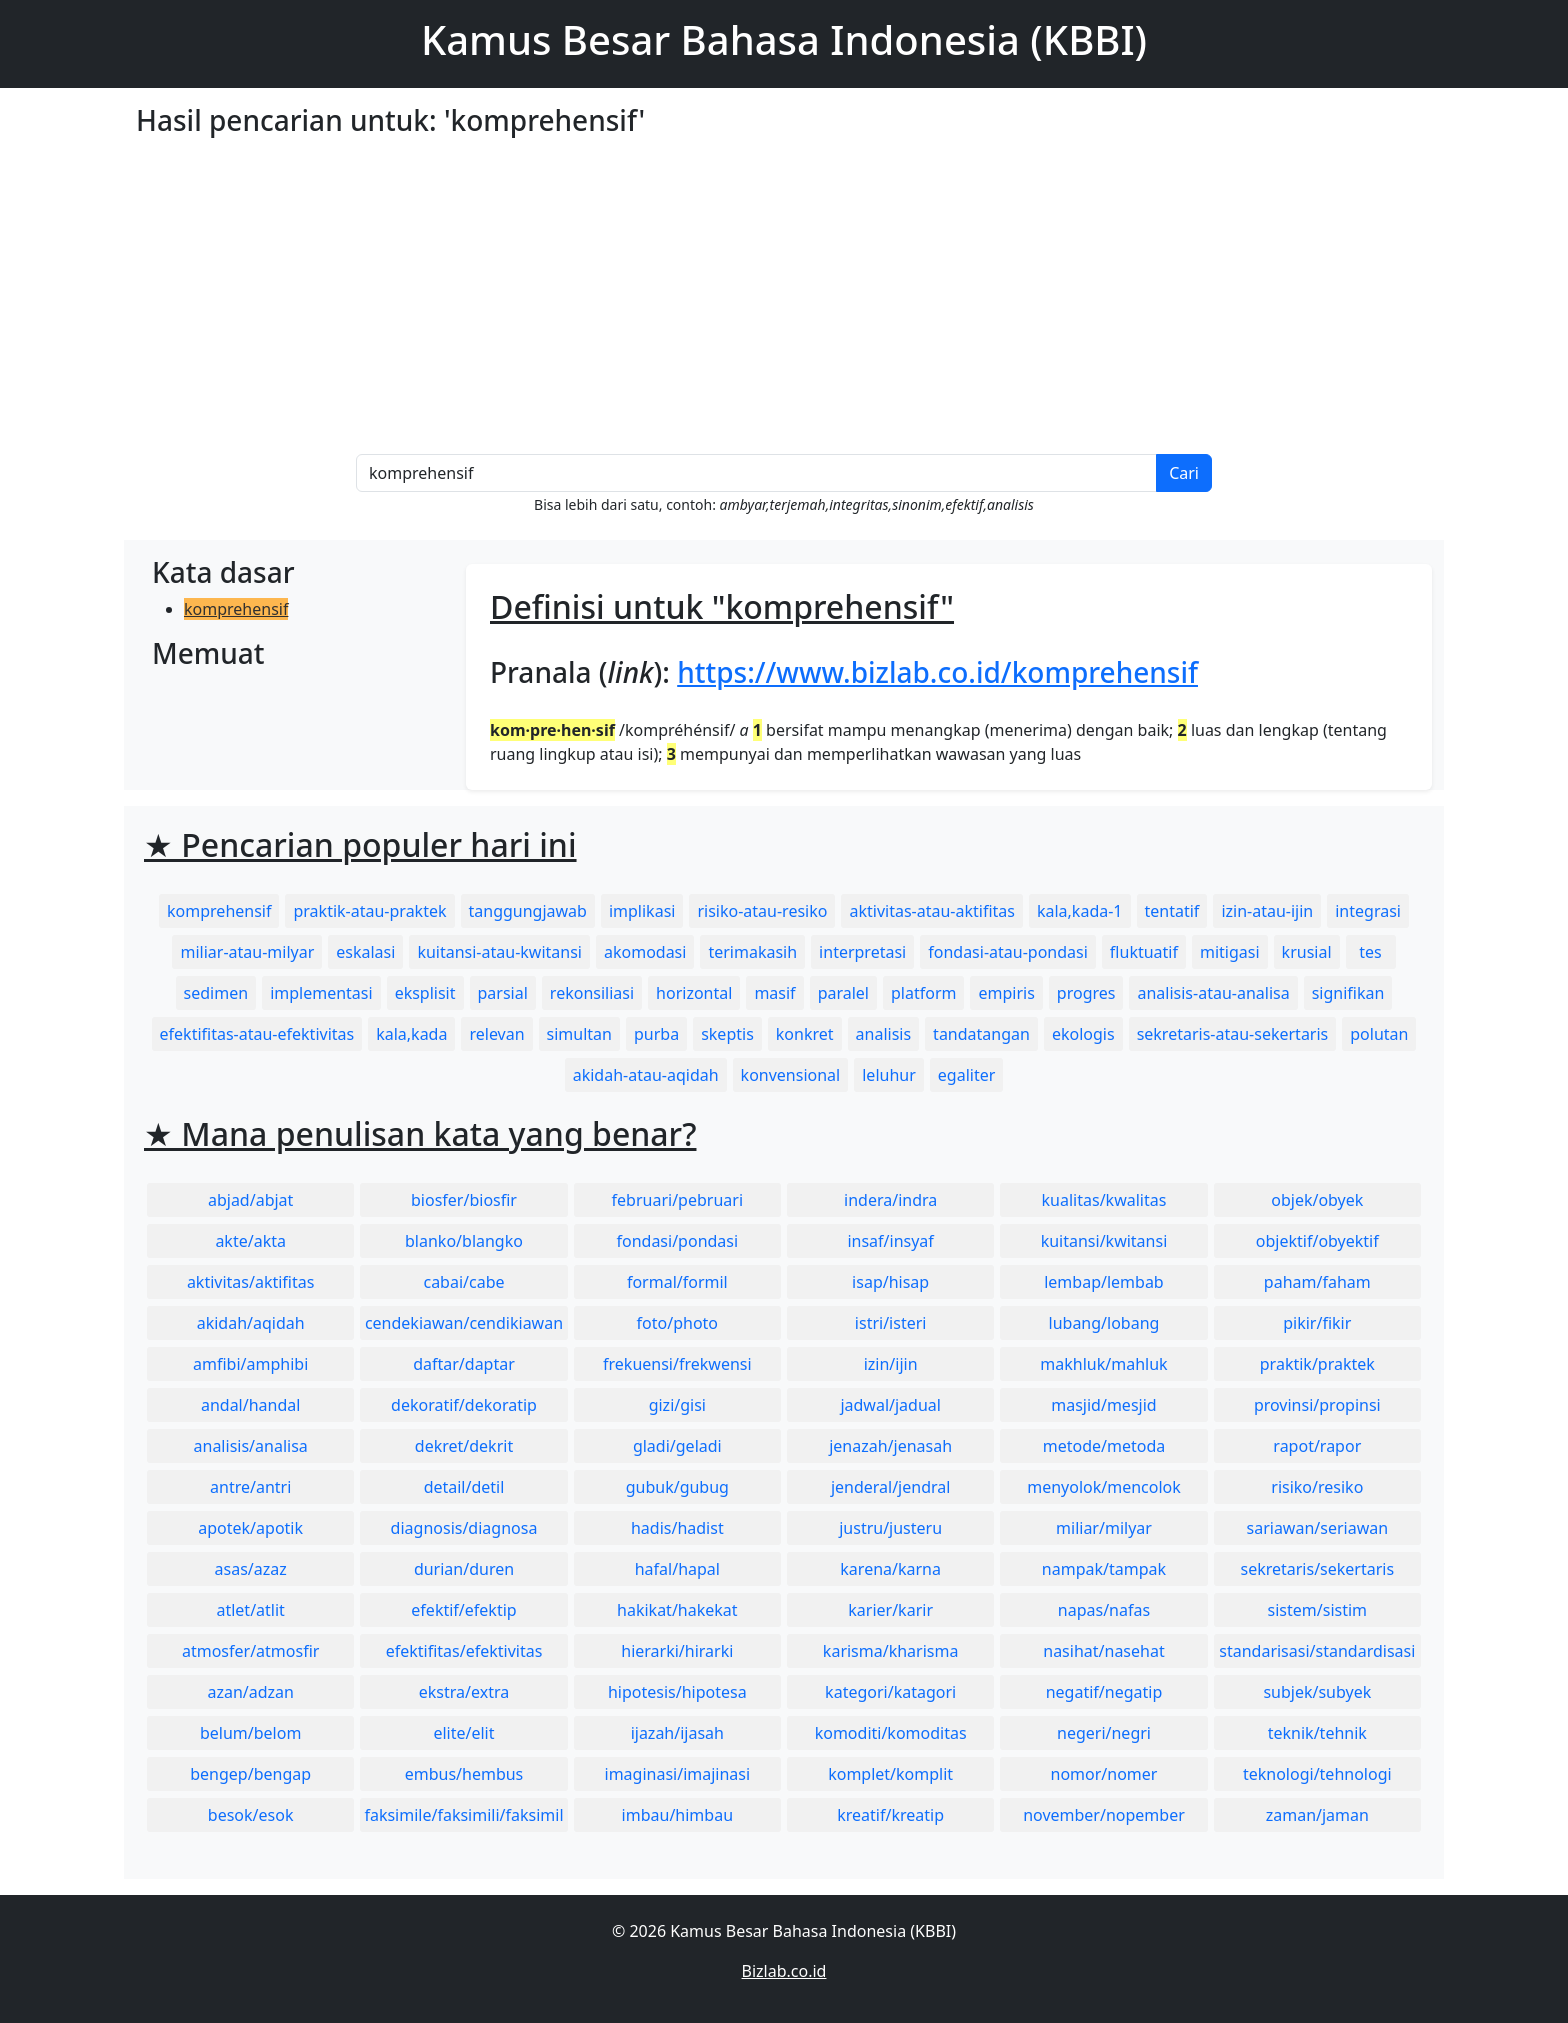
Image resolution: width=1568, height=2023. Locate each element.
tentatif (1172, 911)
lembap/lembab (1104, 1282)
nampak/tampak (1104, 1569)
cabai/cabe (463, 1282)
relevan (496, 1034)
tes (1370, 952)
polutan (1379, 1034)
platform (923, 993)
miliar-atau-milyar (247, 952)
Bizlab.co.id (784, 1971)
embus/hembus (464, 1774)
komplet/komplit (890, 1774)
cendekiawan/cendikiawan (464, 1323)
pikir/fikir (1317, 1323)
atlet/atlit (250, 1610)
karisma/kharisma (891, 1651)
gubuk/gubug (677, 1487)
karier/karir (890, 1610)
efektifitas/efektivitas (464, 1651)
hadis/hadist (677, 1528)
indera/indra (890, 1200)
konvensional (791, 1075)
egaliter (967, 1075)
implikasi (642, 911)
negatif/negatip (1104, 1692)
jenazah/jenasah (890, 1446)
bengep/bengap (250, 1774)
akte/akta (250, 1241)
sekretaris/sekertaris (1317, 1569)
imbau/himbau (677, 1815)
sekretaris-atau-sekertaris (1233, 1034)
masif (774, 993)
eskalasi (365, 952)
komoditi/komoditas (891, 1733)
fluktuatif (1144, 952)
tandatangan (981, 1034)
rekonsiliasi (592, 993)
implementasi (321, 993)
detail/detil (464, 1487)
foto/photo (677, 1323)
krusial (1307, 952)
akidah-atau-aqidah (646, 1075)
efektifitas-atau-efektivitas (257, 1034)
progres (1086, 993)
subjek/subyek (1317, 1692)
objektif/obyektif (1317, 1241)
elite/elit (463, 1733)
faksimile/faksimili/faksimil (463, 1815)
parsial (503, 993)
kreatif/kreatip (890, 1815)
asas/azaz (251, 1569)
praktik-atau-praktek (369, 911)
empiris (1006, 993)
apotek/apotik (250, 1528)
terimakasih (752, 952)
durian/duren (464, 1569)
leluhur (889, 1075)
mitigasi (1230, 952)
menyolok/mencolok (1104, 1487)
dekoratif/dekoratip (464, 1405)
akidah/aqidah (251, 1323)
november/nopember (1104, 1815)
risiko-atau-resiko (762, 911)
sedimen (216, 993)
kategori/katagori (890, 1692)
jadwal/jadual (890, 1405)
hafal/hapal (677, 1569)
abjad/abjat (250, 1200)
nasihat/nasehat (1103, 1651)
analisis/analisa (251, 1446)
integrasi (1368, 911)
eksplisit (425, 993)
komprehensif (236, 609)
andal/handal (250, 1405)
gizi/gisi (677, 1405)
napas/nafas (1104, 1610)
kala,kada (411, 1034)
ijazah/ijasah (677, 1733)
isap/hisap (890, 1282)
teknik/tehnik (1317, 1733)
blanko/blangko (464, 1241)
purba (656, 1034)
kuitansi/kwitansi (1104, 1241)
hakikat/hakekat (677, 1610)
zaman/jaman (1317, 1815)
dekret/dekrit (464, 1446)
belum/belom (250, 1733)
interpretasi (862, 952)
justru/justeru (890, 1528)
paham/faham (1317, 1282)
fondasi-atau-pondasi (1008, 952)
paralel (843, 993)
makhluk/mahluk (1103, 1364)
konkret (805, 1034)
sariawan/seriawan (1318, 1528)
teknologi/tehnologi (1317, 1774)
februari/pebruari (677, 1200)
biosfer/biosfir (464, 1200)
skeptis (727, 1034)
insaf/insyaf (890, 1241)
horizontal (694, 993)
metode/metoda (1104, 1446)
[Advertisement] (784, 304)
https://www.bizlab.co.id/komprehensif (937, 672)
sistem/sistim (1318, 1610)
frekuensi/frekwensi (677, 1364)
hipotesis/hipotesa (677, 1692)
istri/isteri (891, 1323)
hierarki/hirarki (677, 1651)
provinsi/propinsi (1317, 1405)
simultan (579, 1034)
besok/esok (251, 1815)
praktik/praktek (1317, 1364)
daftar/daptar (464, 1364)
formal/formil (677, 1282)
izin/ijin (891, 1364)
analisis (884, 1034)
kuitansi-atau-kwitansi (499, 952)
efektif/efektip (463, 1610)
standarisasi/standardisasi (1317, 1651)
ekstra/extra (464, 1692)
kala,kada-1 (1080, 911)
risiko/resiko (1317, 1487)
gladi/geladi (677, 1446)
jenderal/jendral (891, 1487)
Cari (1184, 473)
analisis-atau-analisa (1213, 993)
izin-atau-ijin (1267, 911)
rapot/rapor (1317, 1446)
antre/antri (250, 1487)
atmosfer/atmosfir (250, 1651)
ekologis (1083, 1034)
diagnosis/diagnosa (464, 1528)
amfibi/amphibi (250, 1364)
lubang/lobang (1104, 1323)
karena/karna (890, 1569)
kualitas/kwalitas (1104, 1200)
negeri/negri (1104, 1733)
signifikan (1348, 993)
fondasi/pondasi (677, 1241)
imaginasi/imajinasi (678, 1774)
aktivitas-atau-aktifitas (932, 911)
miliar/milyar (1104, 1528)
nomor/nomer (1104, 1774)
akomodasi (645, 952)
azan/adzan (250, 1692)
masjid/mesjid (1103, 1405)
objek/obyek (1317, 1200)
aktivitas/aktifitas (251, 1282)
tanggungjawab (528, 911)
